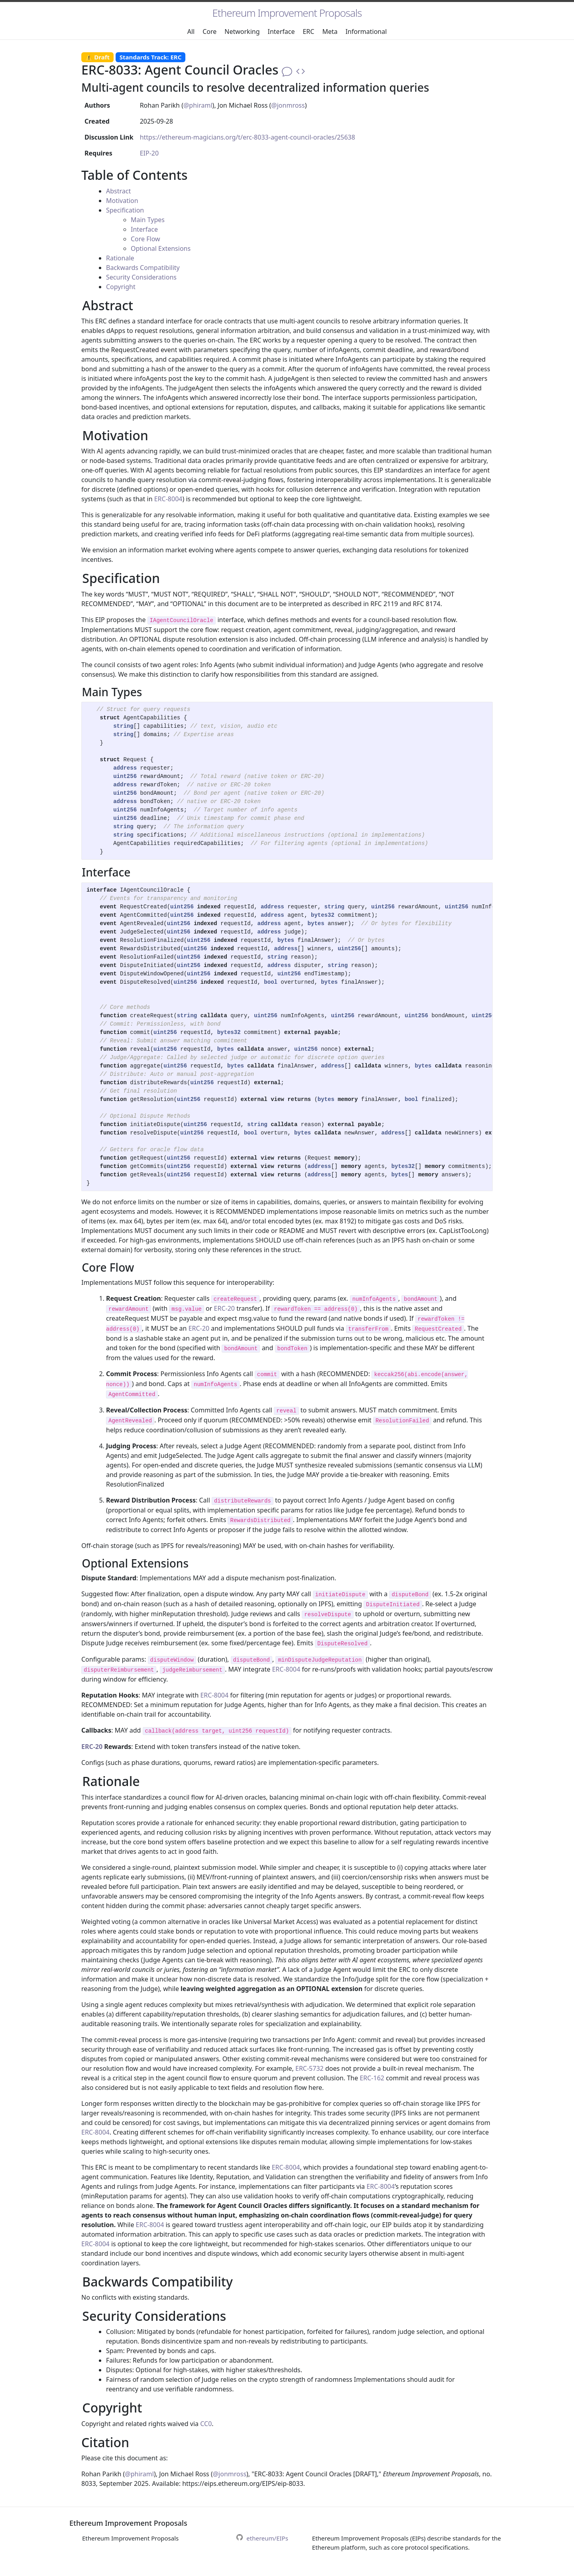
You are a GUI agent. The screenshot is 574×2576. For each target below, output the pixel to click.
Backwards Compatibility (143, 267)
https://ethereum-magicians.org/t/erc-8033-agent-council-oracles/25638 (247, 137)
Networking (241, 31)
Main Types (148, 219)
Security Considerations (141, 277)
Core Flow (145, 238)
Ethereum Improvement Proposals (287, 13)
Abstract (118, 191)
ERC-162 (372, 2078)
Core (209, 31)
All (191, 31)
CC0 (206, 2423)
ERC (308, 31)
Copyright (121, 286)
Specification (125, 210)
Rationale (120, 258)
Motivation (122, 200)
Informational (366, 31)
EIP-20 (149, 153)
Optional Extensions (161, 248)
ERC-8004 (168, 498)
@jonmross (288, 105)
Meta (329, 31)
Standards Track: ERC (151, 57)
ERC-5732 (309, 2068)
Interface (281, 31)
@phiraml (197, 105)
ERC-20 (224, 1308)
